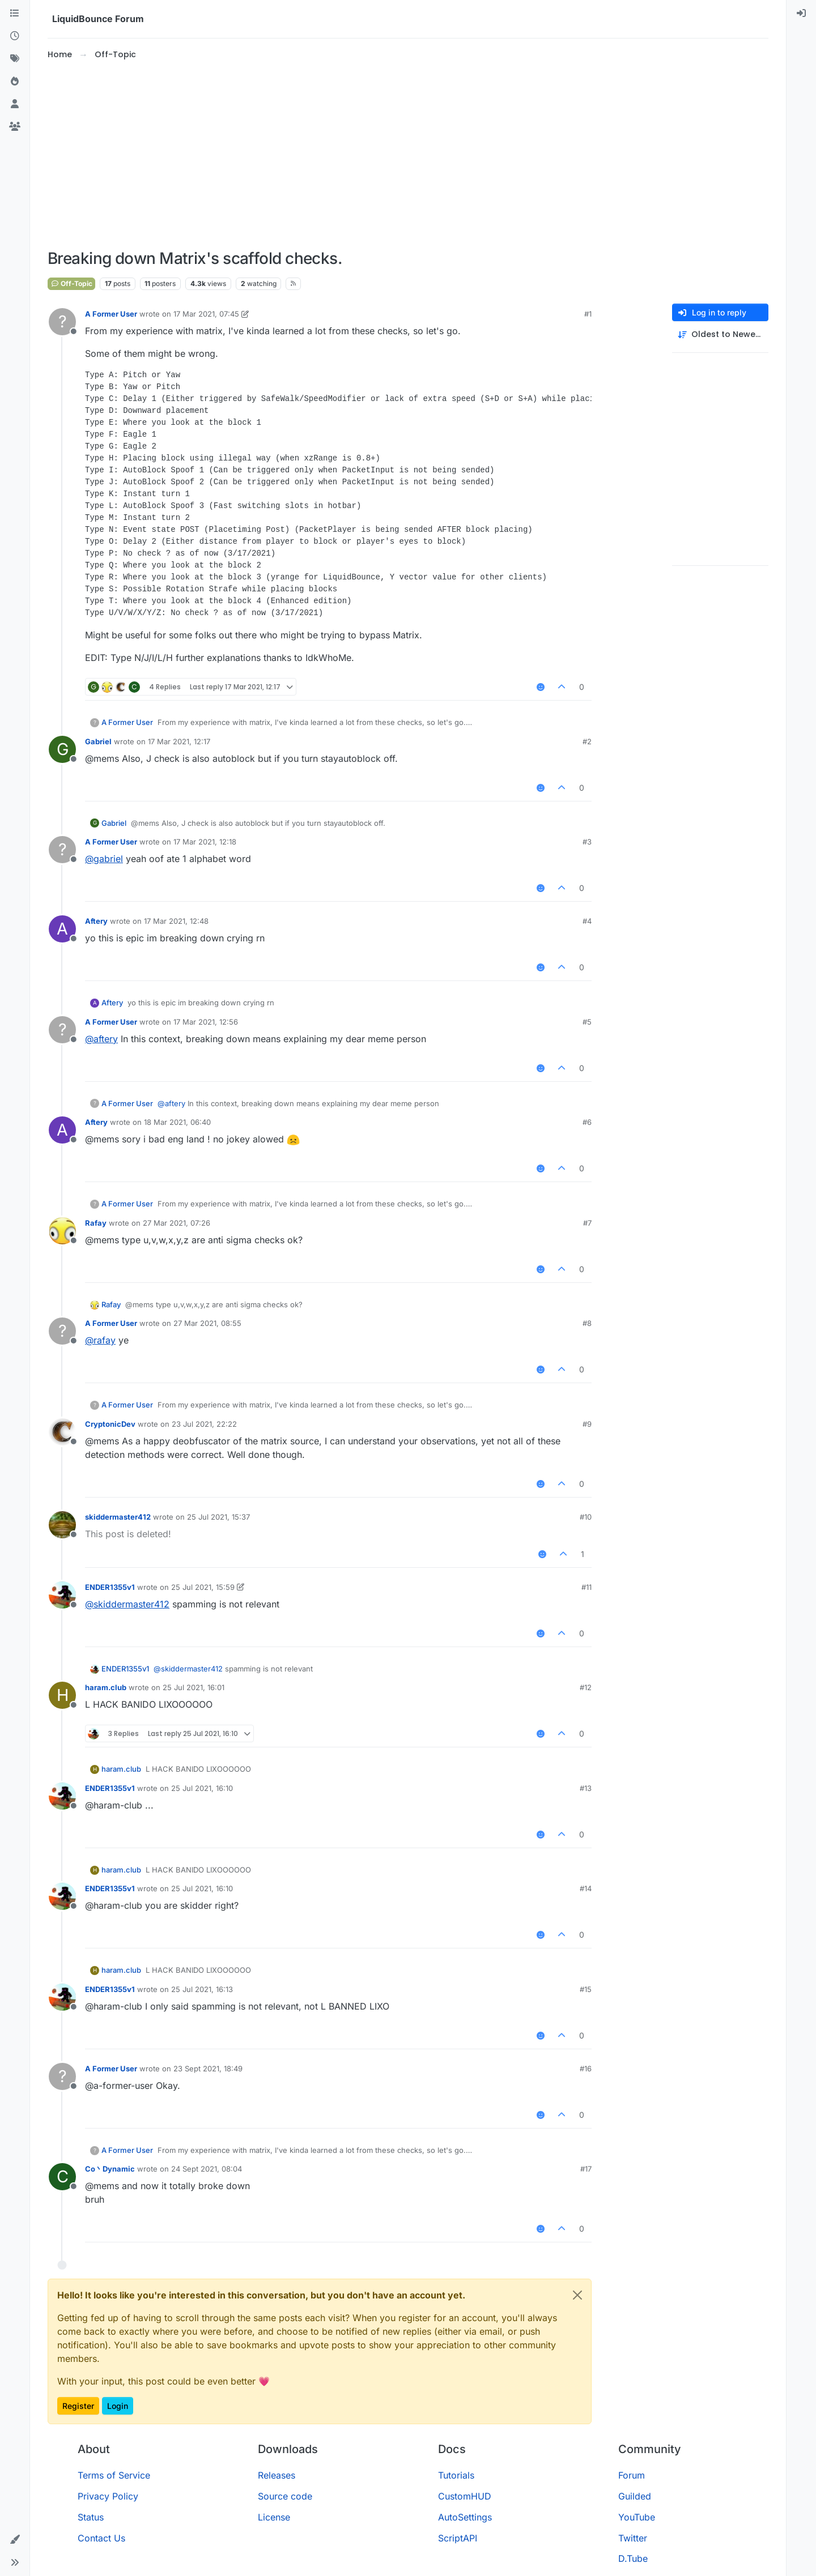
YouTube (636, 2517)
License (274, 2517)
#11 (586, 1587)
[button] (15, 2540)
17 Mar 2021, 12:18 (204, 841)
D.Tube (633, 2558)
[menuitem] (801, 14)
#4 (587, 921)
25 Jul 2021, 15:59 (203, 1587)
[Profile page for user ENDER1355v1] (62, 1595)
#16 (586, 2068)
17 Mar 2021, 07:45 (206, 313)
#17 (586, 2168)
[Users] (15, 104)
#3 (587, 841)
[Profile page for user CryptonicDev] (62, 1431)
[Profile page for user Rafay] (62, 1230)
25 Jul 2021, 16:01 (193, 1687)
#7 (587, 1222)
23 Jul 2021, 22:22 (204, 1423)
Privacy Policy (108, 2496)
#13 (586, 1788)
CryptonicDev (110, 1423)
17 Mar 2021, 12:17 (179, 741)
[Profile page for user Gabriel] (62, 749)
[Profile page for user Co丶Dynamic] (62, 2176)
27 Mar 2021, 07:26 (176, 1222)
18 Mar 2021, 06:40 (177, 1122)
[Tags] (15, 59)
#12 (586, 1687)
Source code (285, 2496)
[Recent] (15, 36)
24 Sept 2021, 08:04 (206, 2168)
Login (117, 2406)
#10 (586, 1516)
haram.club (105, 1687)
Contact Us (101, 2538)
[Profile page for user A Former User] (62, 321)
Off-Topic (71, 283)
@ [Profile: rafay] (100, 1340)
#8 (587, 1323)
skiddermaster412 (118, 1516)
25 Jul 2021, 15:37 (218, 1516)
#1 (588, 313)
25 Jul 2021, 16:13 (202, 1989)
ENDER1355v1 (110, 1587)
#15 (586, 1989)
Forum (631, 2475)
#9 (587, 1423)
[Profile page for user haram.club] (62, 1695)
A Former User (111, 313)
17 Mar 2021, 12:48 (176, 921)
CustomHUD (464, 2496)
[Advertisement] (408, 155)
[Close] (577, 2295)
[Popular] (15, 81)
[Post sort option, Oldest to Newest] (720, 334)
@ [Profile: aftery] (101, 1038)
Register (78, 2406)
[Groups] (15, 127)
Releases (276, 2475)
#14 (586, 1888)
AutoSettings (465, 2517)
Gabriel (98, 741)
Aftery (96, 921)
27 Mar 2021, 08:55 (207, 1323)
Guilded (634, 2496)
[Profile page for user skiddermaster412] (62, 1524)
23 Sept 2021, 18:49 (208, 2068)
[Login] (801, 14)
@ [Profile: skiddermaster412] (127, 1604)
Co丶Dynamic (110, 2168)
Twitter (632, 2538)
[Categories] (15, 14)
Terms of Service (114, 2475)
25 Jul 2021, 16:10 (202, 1788)
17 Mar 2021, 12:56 (205, 1021)
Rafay (96, 1222)
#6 (587, 1122)
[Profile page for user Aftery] (62, 928)
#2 (587, 741)
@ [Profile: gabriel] (104, 858)
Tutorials (456, 2475)
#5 (587, 1021)
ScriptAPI (457, 2538)
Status (91, 2517)
